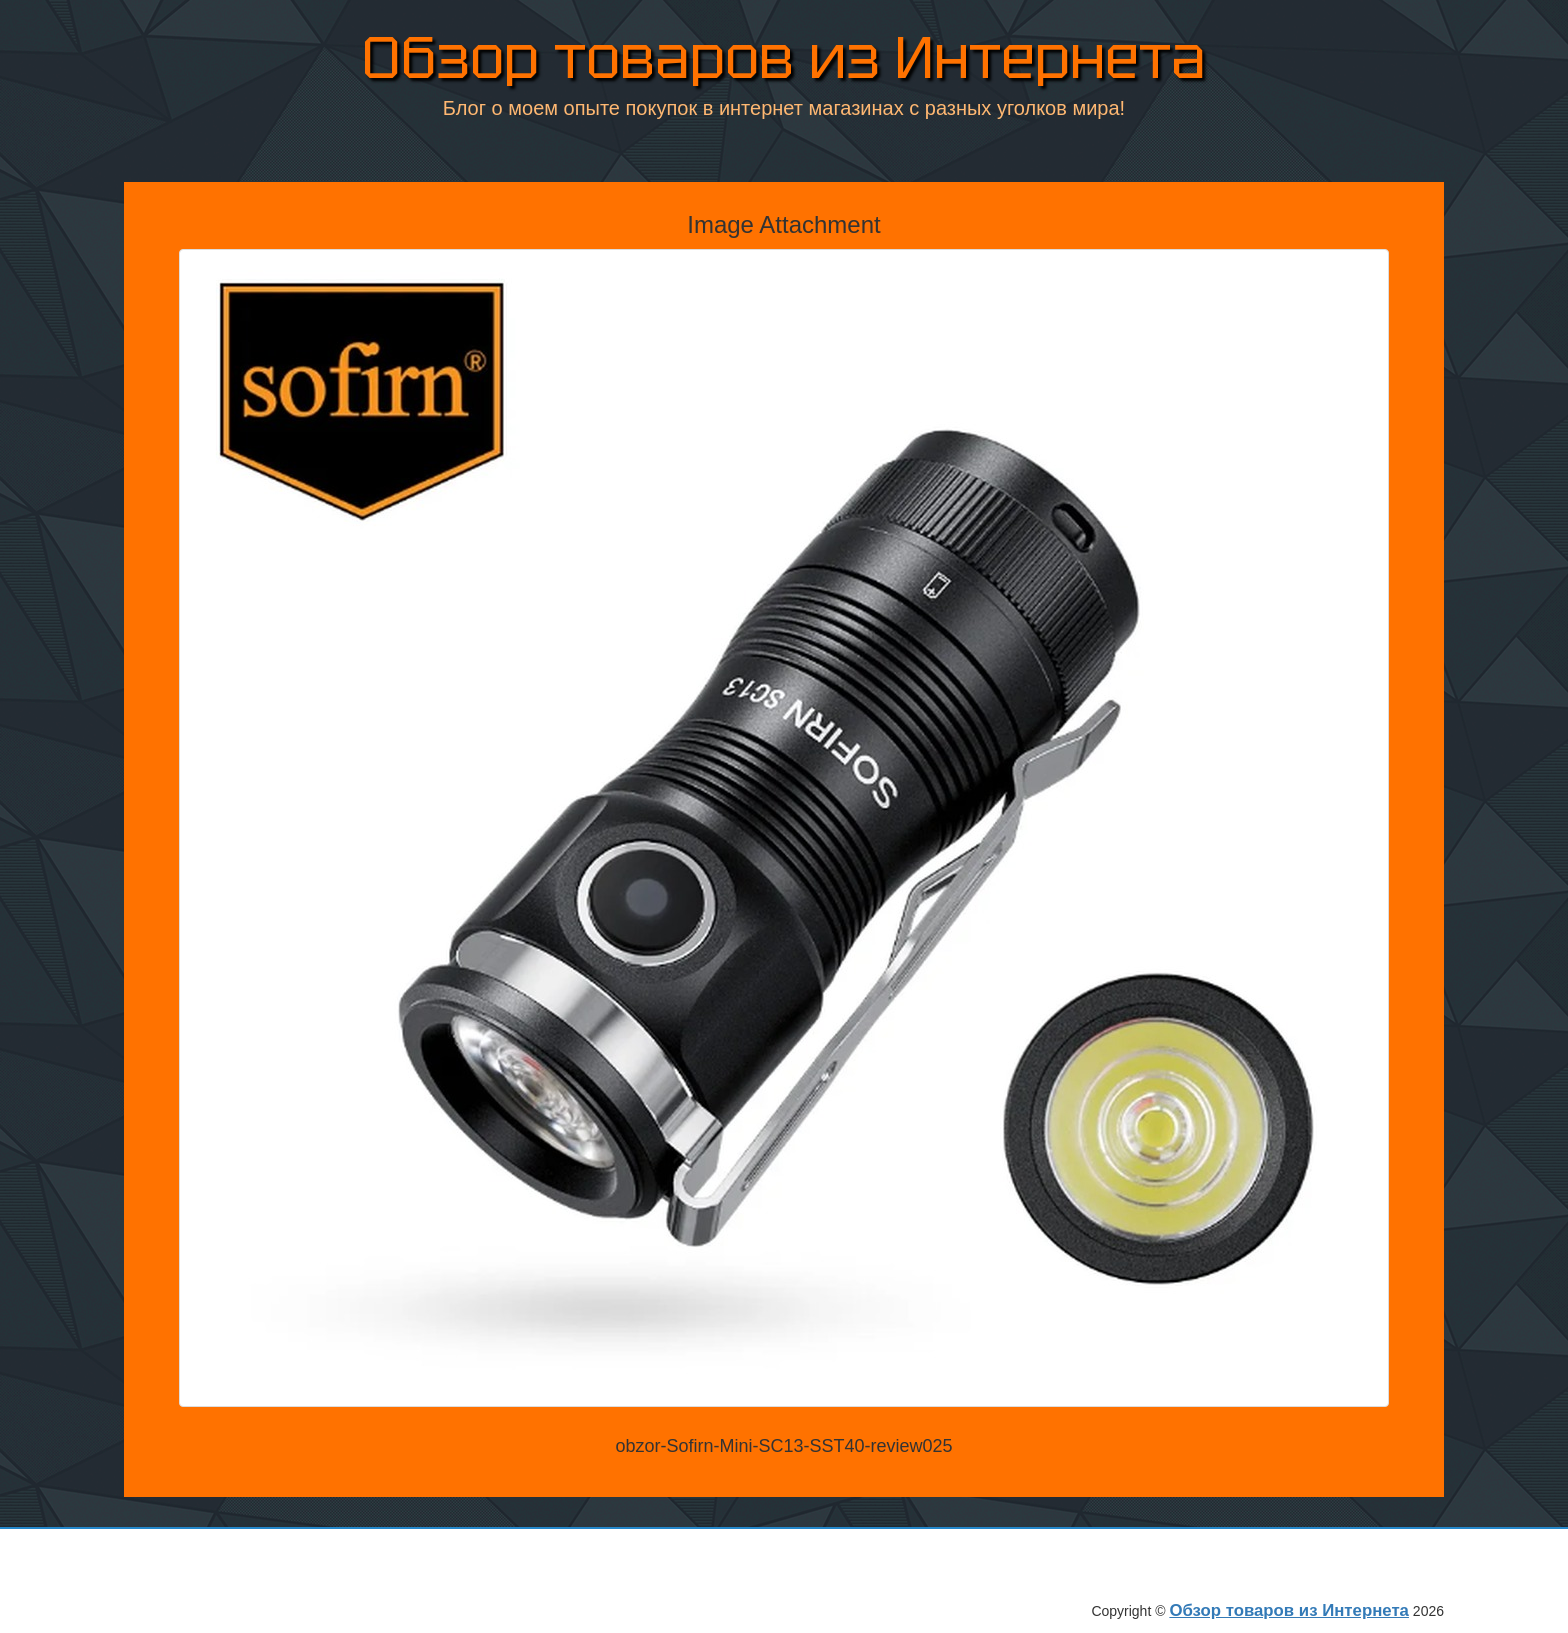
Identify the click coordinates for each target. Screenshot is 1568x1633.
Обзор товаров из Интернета (784, 59)
